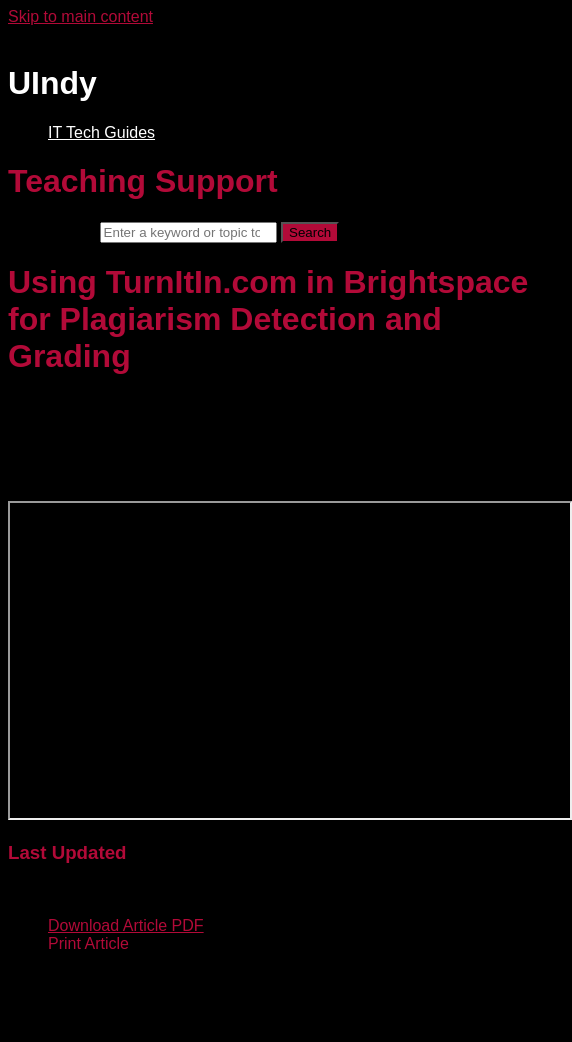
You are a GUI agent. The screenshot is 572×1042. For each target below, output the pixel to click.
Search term (51, 231)
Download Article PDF (126, 925)
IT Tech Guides (101, 132)
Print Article (88, 943)
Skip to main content (80, 16)
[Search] (188, 232)
